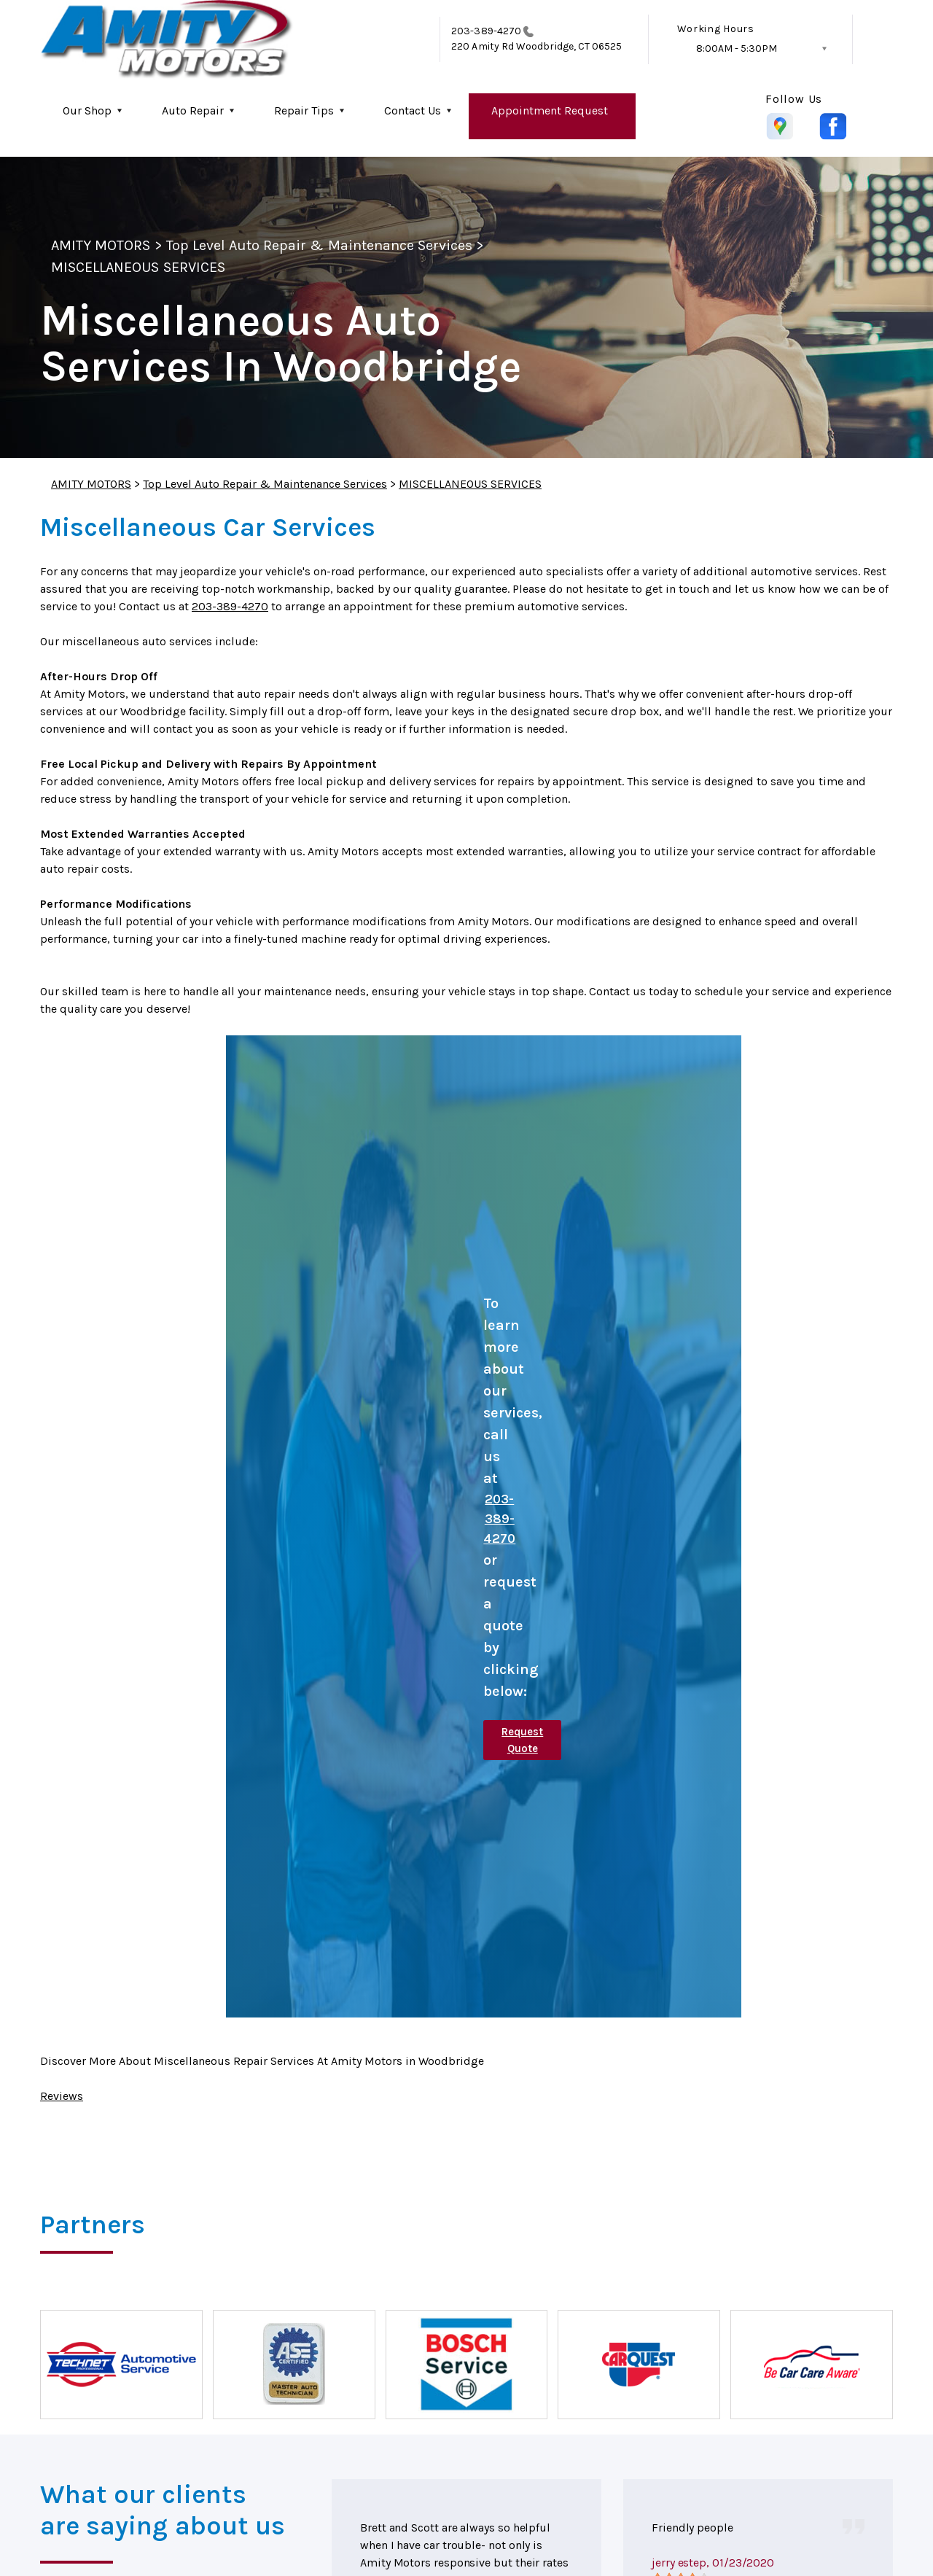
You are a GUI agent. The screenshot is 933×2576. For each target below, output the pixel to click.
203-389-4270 (486, 31)
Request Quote (522, 1740)
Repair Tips (304, 110)
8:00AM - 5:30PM (736, 48)
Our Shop (87, 110)
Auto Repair (193, 110)
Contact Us (412, 110)
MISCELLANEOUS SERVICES (138, 267)
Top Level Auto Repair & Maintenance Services (319, 245)
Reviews (61, 2096)
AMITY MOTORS (100, 245)
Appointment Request (549, 110)
